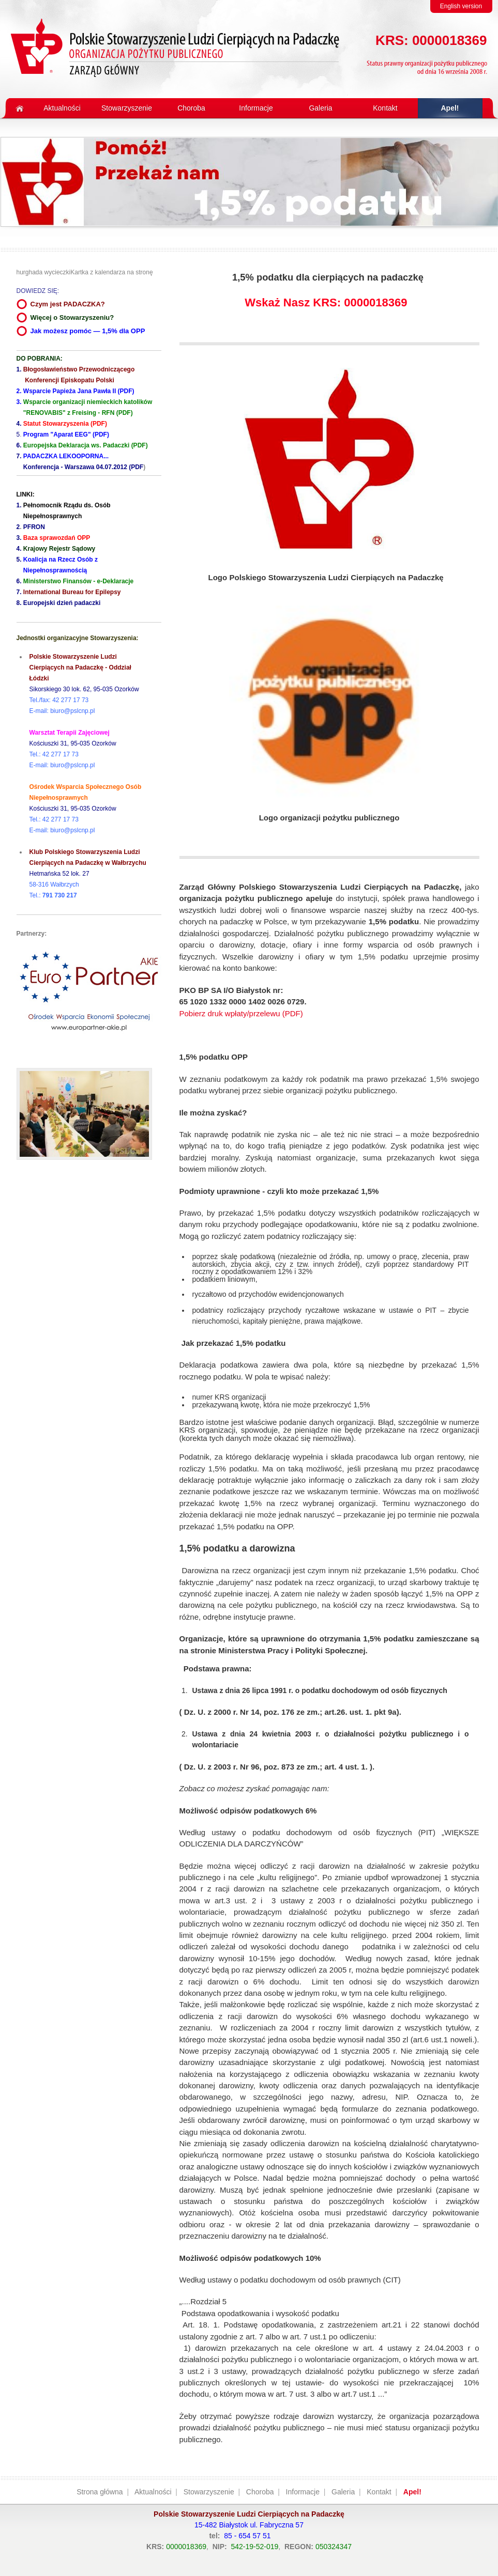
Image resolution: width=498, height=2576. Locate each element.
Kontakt (379, 2492)
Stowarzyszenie (209, 2492)
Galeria (343, 2492)
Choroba (260, 2492)
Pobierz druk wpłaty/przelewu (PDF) (241, 1013)
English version (461, 6)
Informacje (303, 2492)
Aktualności (153, 2492)
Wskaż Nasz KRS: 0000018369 (326, 302)
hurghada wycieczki (44, 272)
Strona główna (100, 2492)
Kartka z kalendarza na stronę (111, 272)
